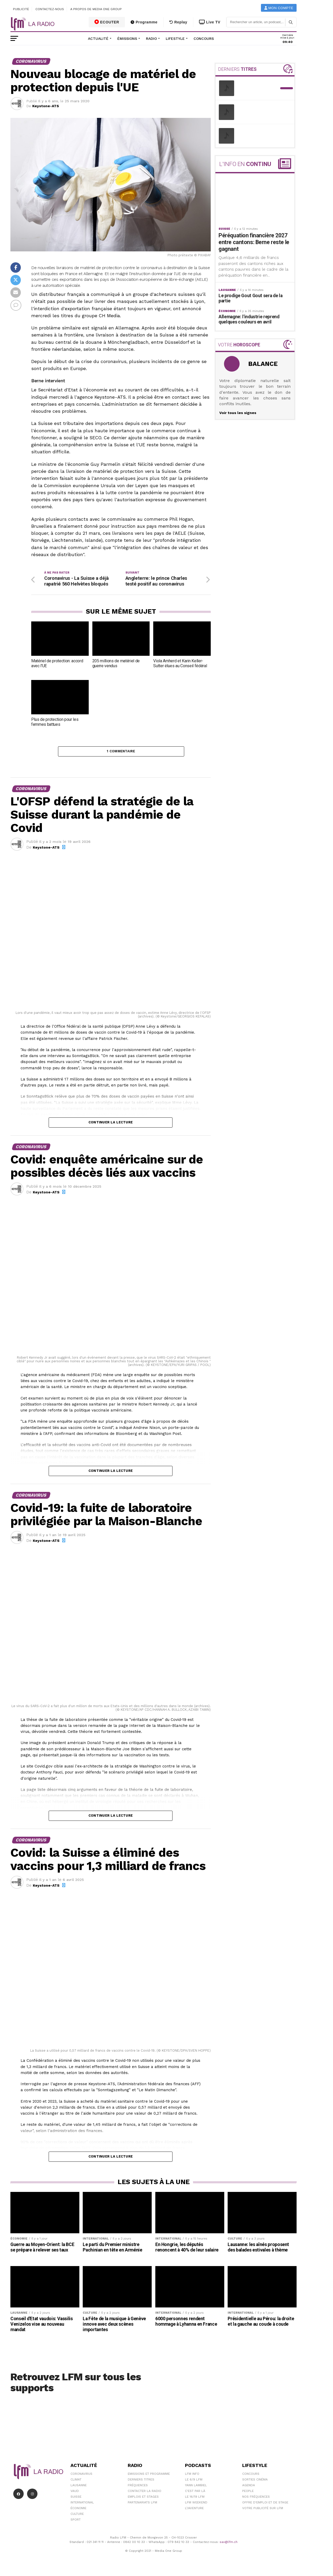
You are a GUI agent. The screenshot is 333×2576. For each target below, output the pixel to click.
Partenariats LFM (142, 2504)
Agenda (248, 2487)
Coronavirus (81, 2476)
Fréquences (138, 2487)
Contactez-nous (49, 9)
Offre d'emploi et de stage (265, 2504)
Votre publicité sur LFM (262, 2510)
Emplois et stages (143, 2499)
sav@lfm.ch (229, 2544)
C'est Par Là (195, 2493)
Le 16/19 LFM (194, 2499)
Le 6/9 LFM (193, 2481)
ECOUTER (106, 22)
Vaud (75, 2493)
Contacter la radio (144, 2493)
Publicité (21, 9)
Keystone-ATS (45, 106)
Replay (178, 22)
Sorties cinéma (255, 2481)
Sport (76, 2521)
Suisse (76, 2499)
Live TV (209, 22)
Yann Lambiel (196, 2487)
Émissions (127, 38)
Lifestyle (175, 38)
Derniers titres (141, 2481)
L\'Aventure (194, 2510)
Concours (204, 38)
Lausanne (79, 2487)
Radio (151, 38)
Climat (76, 2481)
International (82, 2504)
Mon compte (278, 8)
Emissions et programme (149, 2476)
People (248, 2493)
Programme (144, 22)
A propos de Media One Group (96, 9)
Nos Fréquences (256, 2499)
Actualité (98, 38)
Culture (77, 2516)
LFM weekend (196, 2504)
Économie (78, 2510)
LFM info (192, 2476)
